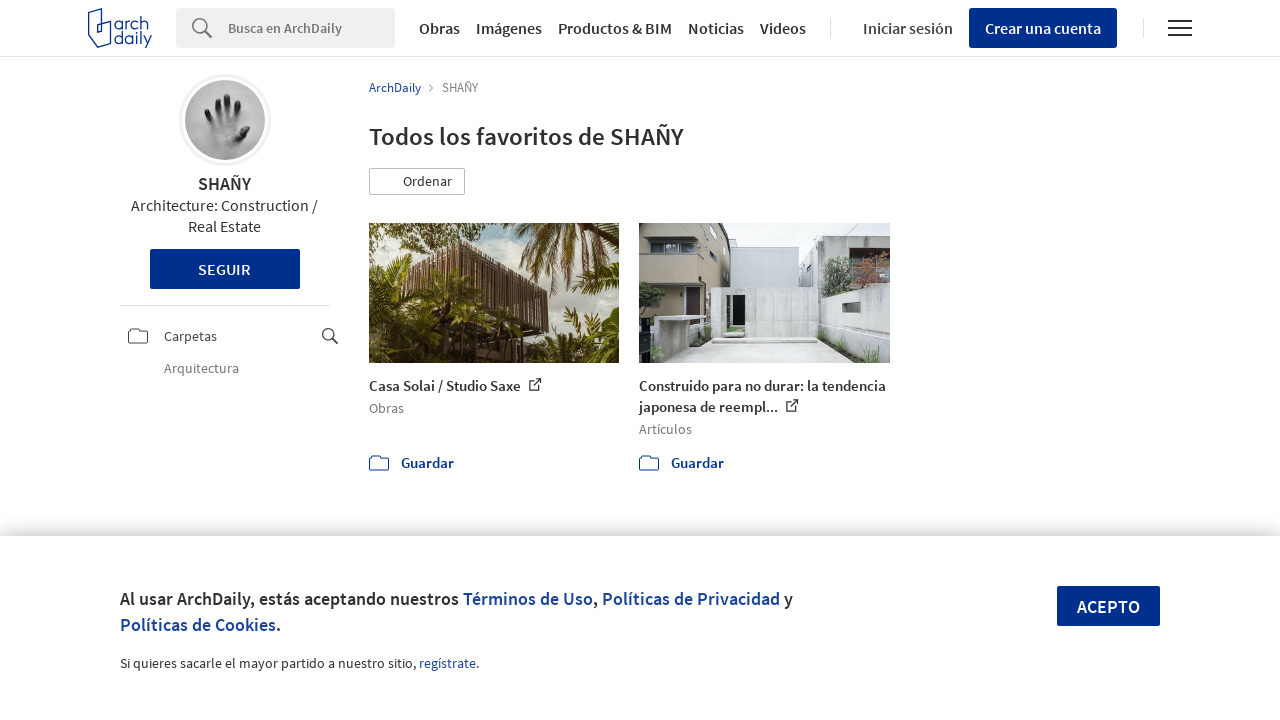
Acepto (1108, 606)
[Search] (311, 28)
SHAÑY (224, 183)
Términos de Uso (528, 598)
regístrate (447, 663)
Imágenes (509, 28)
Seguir (224, 269)
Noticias (716, 28)
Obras (439, 28)
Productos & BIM (615, 28)
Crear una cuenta (1043, 28)
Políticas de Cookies (198, 624)
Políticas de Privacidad (691, 598)
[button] (417, 182)
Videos (783, 28)
